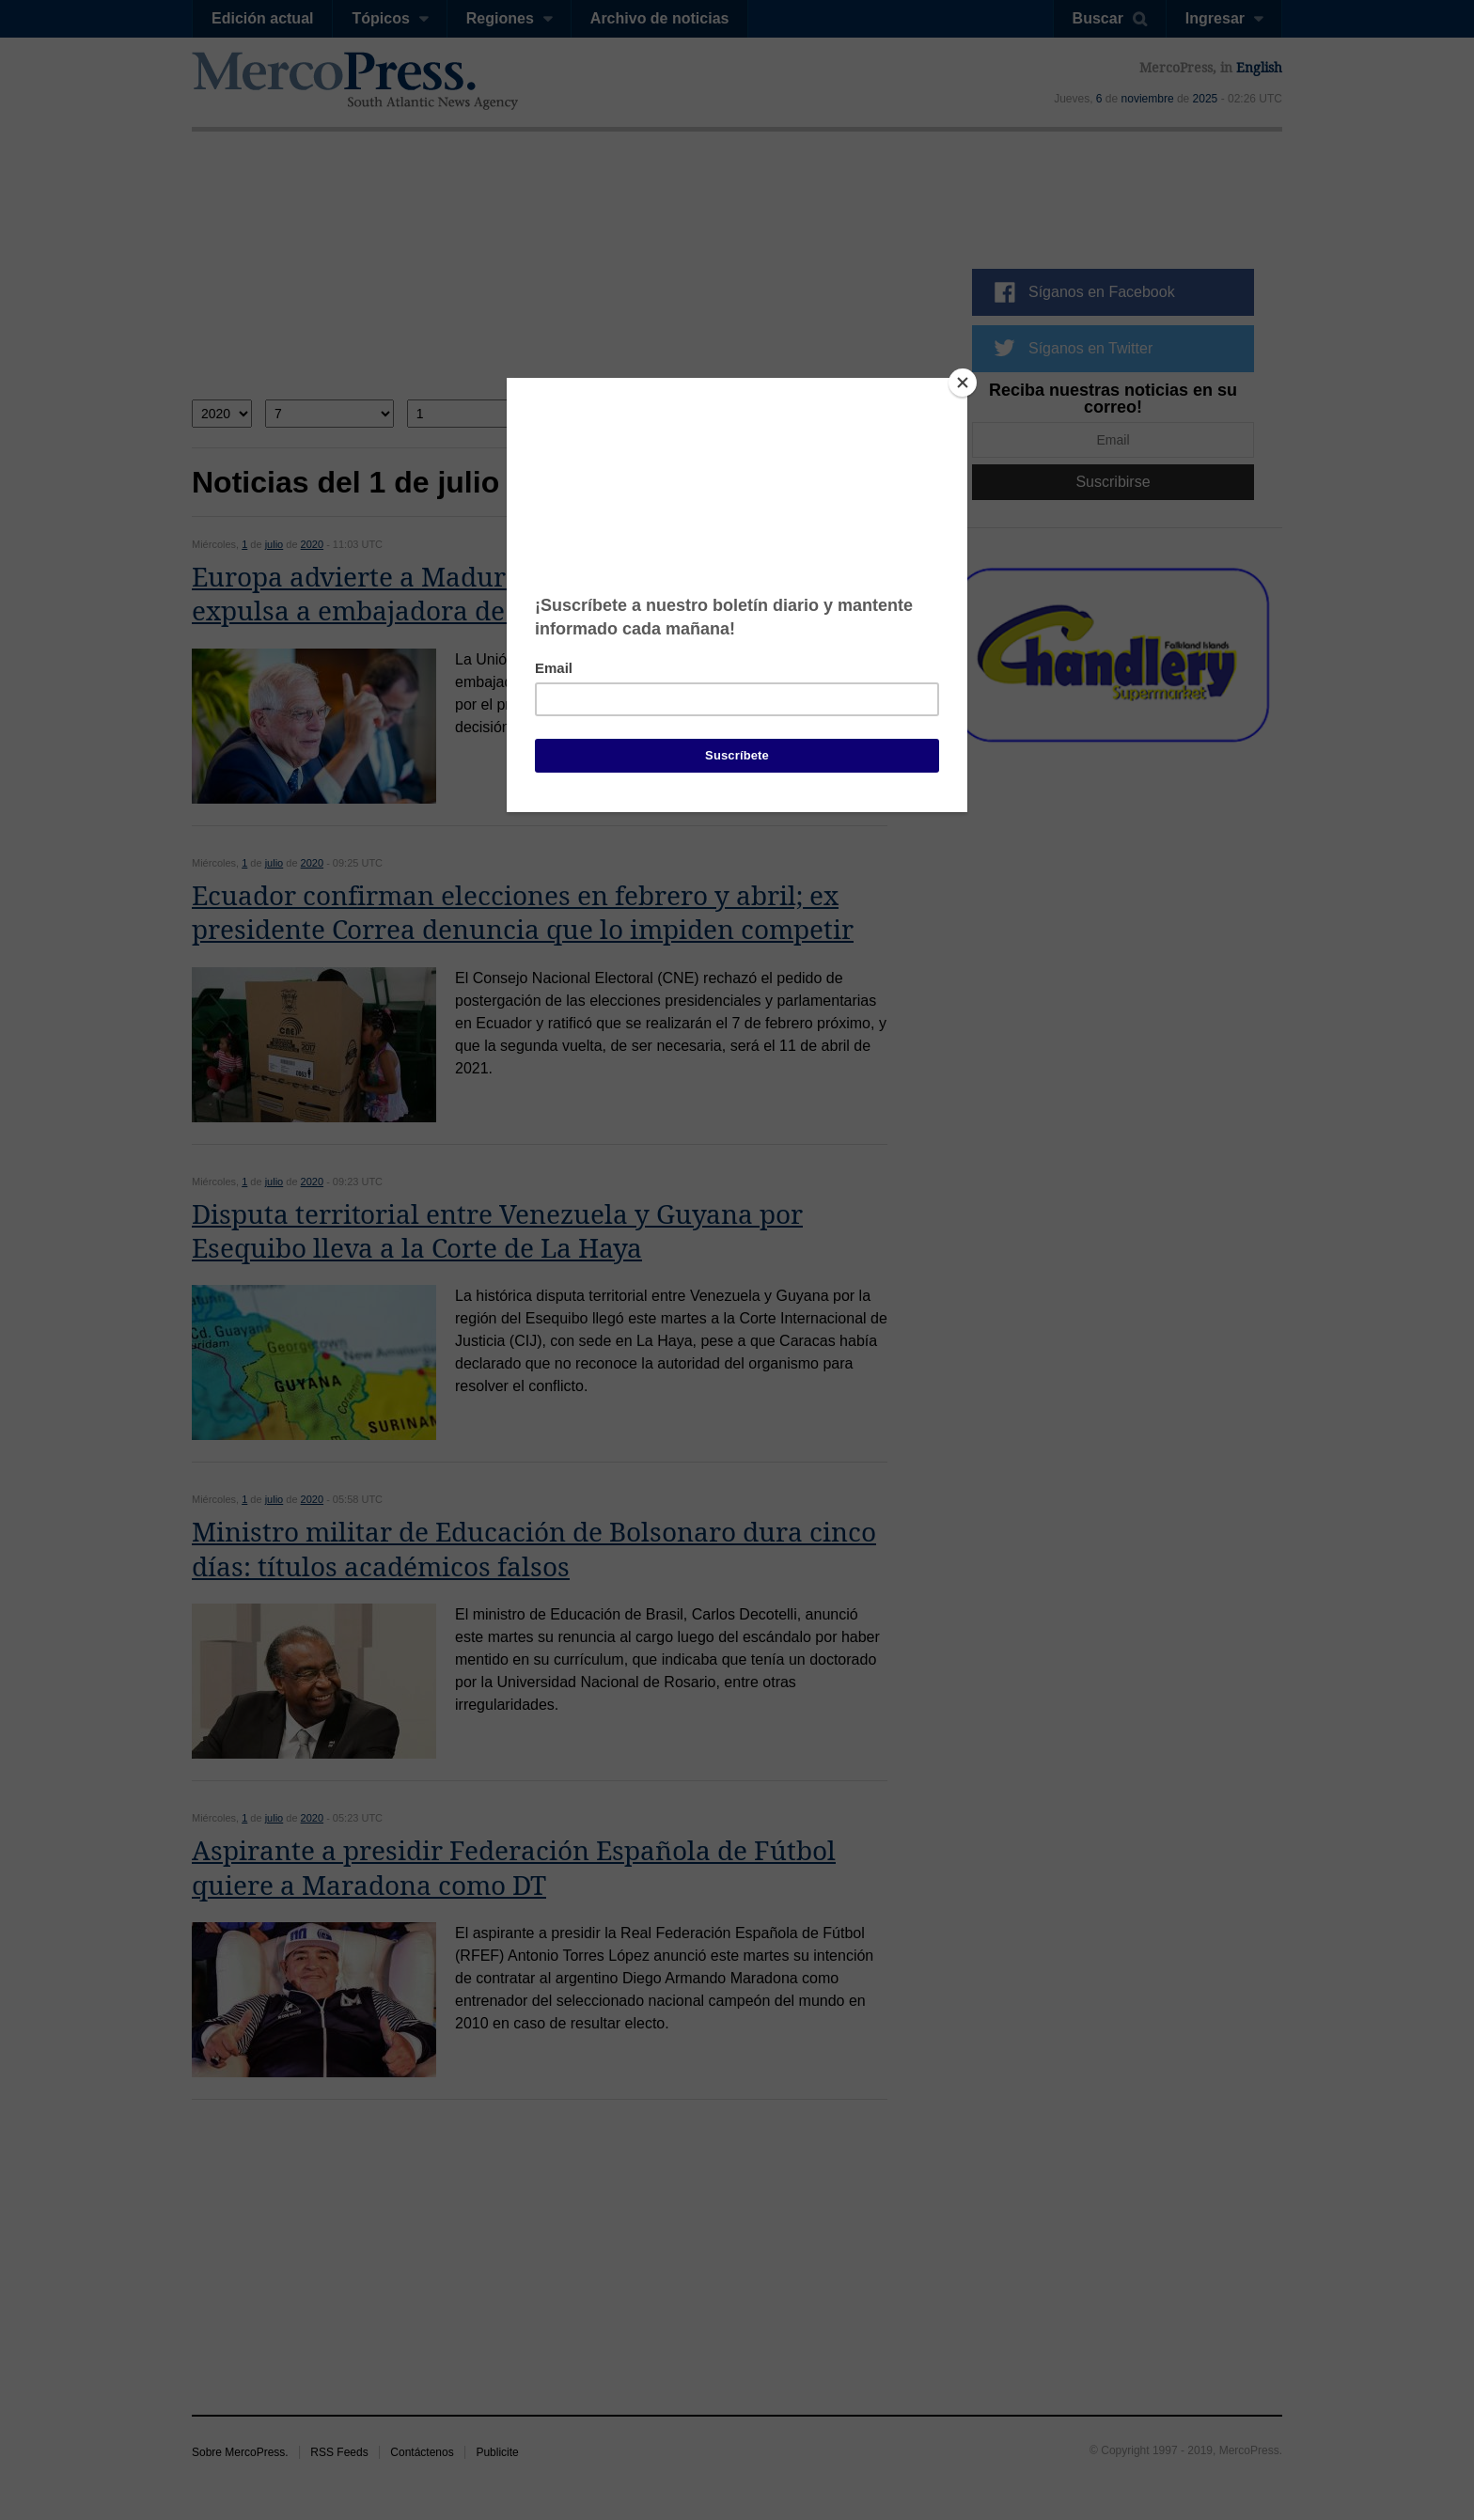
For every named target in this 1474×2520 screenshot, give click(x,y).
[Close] (963, 382)
